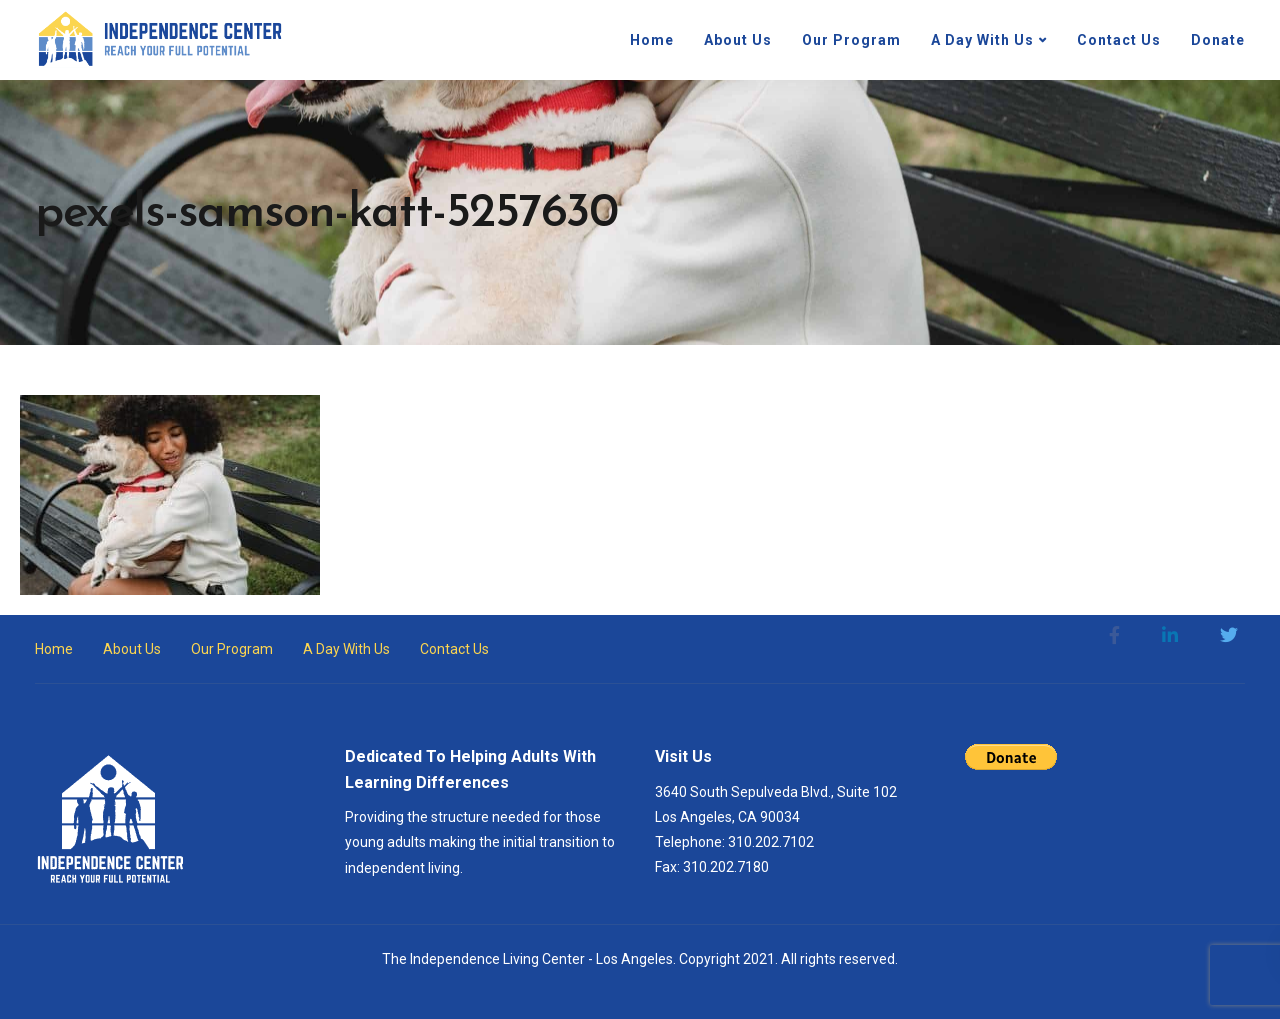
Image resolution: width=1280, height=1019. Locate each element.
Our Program (851, 40)
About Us (738, 40)
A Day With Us (982, 40)
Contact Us (1119, 40)
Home (652, 40)
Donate (1218, 40)
